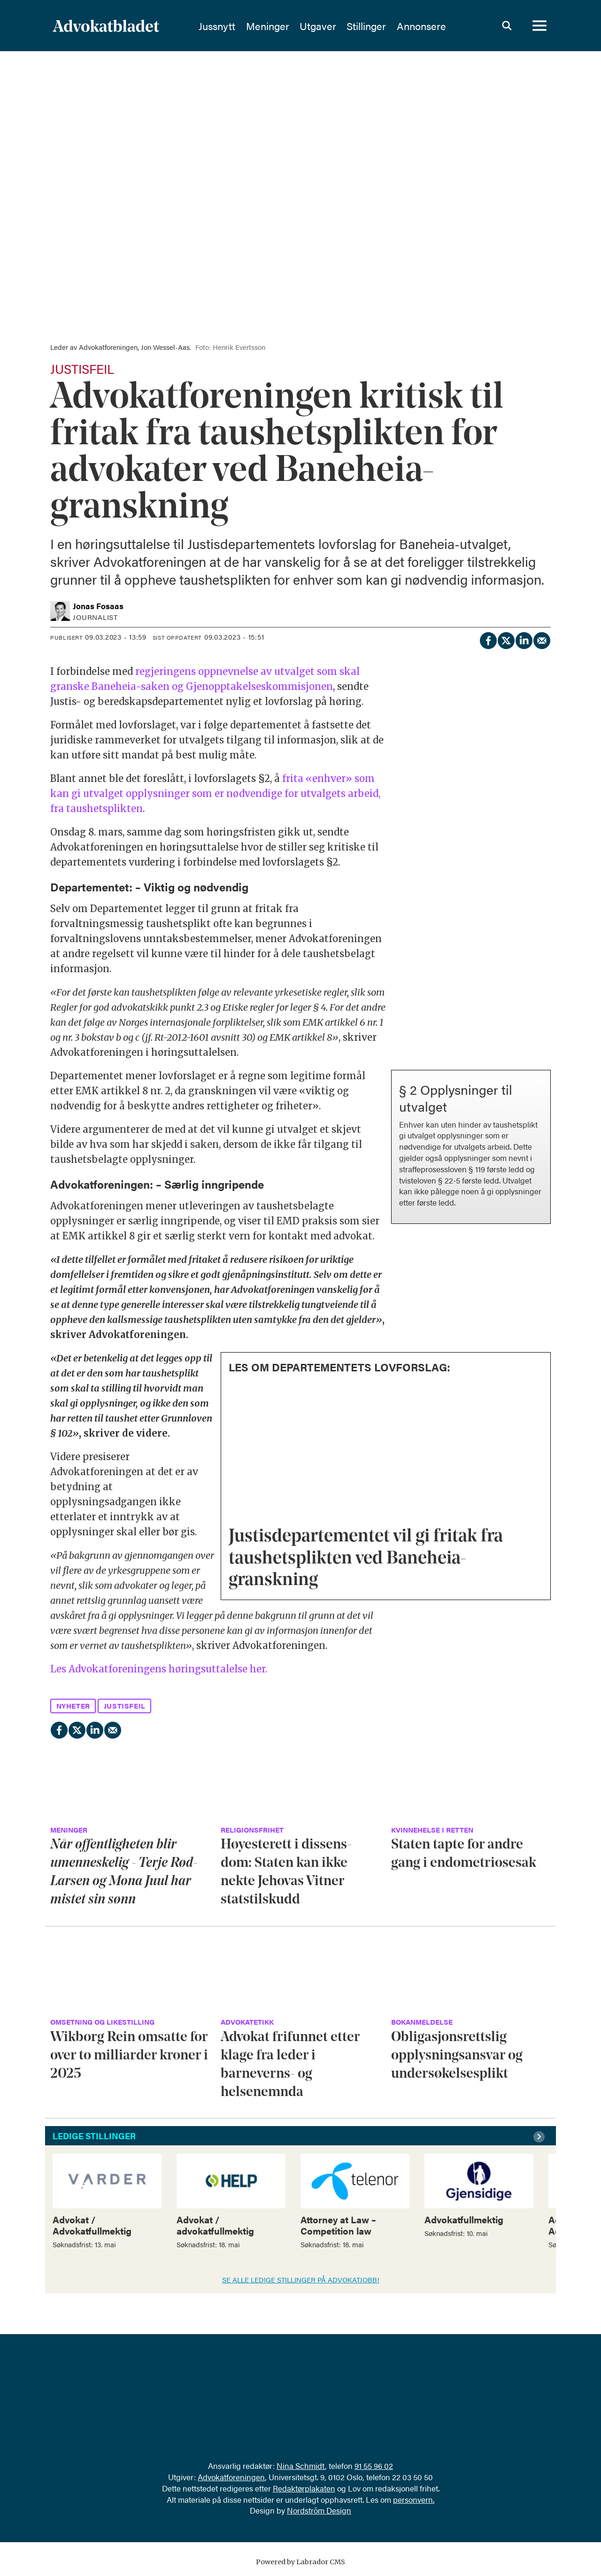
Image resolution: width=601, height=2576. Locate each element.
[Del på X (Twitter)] (505, 638)
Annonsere (445, 25)
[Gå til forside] (106, 26)
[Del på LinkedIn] (523, 638)
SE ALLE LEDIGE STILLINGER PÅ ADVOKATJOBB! (300, 2279)
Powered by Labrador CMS (300, 2562)
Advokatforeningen (231, 2477)
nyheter (73, 1705)
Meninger (291, 25)
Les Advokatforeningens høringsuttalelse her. (158, 1669)
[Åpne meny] (539, 25)
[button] (540, 2137)
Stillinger (389, 25)
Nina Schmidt (301, 2465)
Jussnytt (240, 25)
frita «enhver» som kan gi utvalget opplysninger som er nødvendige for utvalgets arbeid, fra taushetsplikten (215, 793)
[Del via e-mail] (541, 638)
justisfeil (125, 1705)
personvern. (413, 2499)
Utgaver (341, 25)
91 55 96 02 (373, 2465)
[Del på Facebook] (487, 638)
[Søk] (506, 26)
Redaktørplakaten (304, 2488)
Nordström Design (319, 2510)
